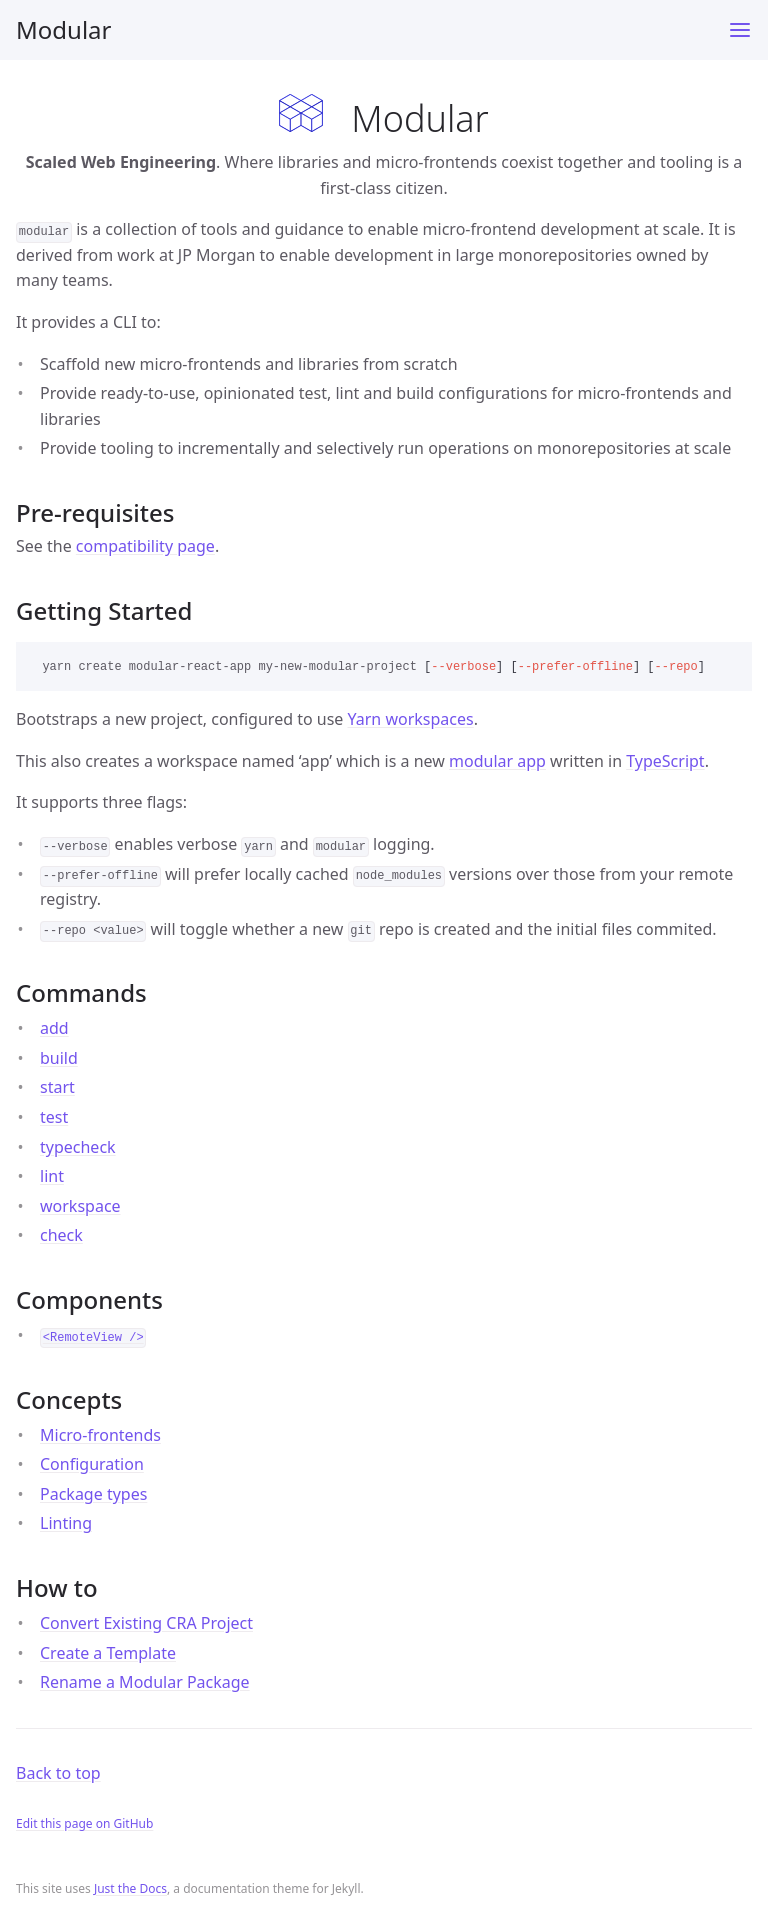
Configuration (92, 1464)
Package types (93, 1494)
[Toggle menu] (740, 30)
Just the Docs (130, 1888)
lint (52, 1176)
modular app (497, 761)
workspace (80, 1206)
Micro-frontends (100, 1435)
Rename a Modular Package (145, 1682)
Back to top (58, 1773)
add (54, 1028)
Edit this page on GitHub (84, 1823)
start (57, 1087)
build (59, 1058)
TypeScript (665, 761)
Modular (63, 29)
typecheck (78, 1147)
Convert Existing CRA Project (146, 1623)
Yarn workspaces (411, 719)
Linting (66, 1523)
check (61, 1235)
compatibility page (145, 546)
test (54, 1117)
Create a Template (108, 1653)
